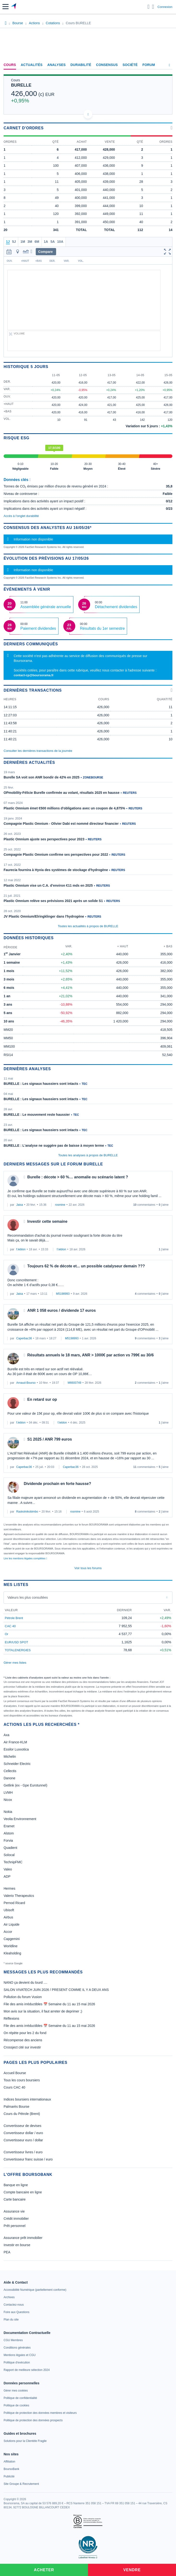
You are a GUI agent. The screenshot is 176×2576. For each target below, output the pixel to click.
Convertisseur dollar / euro (23, 2133)
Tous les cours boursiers (22, 2080)
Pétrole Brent (14, 1618)
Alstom (9, 1833)
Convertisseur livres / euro (23, 2152)
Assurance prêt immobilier (23, 2238)
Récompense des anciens (23, 2040)
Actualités (32, 65)
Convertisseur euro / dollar (23, 2140)
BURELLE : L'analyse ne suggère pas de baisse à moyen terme (54, 1145)
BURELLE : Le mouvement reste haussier (37, 1114)
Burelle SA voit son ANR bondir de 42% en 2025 (41, 777)
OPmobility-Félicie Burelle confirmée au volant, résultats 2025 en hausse (61, 793)
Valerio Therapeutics (19, 1896)
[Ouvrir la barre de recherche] (148, 7)
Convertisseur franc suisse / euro (28, 2159)
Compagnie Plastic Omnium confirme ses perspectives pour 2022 (56, 854)
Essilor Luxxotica (16, 1749)
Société (130, 65)
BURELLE (21, 85)
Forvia (8, 1840)
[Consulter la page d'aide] (153, 7)
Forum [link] (148, 65)
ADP (7, 1876)
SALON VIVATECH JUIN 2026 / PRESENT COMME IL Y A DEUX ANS (56, 1990)
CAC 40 (10, 1626)
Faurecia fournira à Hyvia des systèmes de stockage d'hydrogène (56, 870)
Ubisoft (9, 1910)
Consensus (107, 65)
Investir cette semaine (47, 1221)
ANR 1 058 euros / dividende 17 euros (61, 1310)
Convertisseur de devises (22, 2126)
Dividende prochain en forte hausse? (57, 1484)
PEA (7, 2252)
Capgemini (12, 1939)
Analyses (56, 65)
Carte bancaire (15, 2199)
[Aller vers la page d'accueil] (14, 6)
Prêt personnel (14, 2226)
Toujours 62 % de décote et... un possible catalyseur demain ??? (86, 1266)
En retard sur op (42, 1399)
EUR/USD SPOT (16, 1642)
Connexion (165, 7)
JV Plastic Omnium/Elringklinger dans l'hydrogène (44, 916)
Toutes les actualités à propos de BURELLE (88, 926)
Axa (6, 1735)
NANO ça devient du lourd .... (25, 1982)
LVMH (8, 1792)
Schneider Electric (17, 1764)
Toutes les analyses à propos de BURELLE (88, 1155)
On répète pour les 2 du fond (25, 2033)
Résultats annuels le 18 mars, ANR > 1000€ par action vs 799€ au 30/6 (90, 1355)
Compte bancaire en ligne (23, 2192)
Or (6, 1634)
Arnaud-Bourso (26, 1382)
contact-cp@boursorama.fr (34, 675)
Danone (9, 1778)
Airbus (8, 1917)
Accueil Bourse (15, 2073)
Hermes (9, 1888)
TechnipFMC (13, 1862)
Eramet (9, 1826)
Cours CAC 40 (14, 2087)
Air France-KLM (15, 1742)
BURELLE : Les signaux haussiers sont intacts (41, 1084)
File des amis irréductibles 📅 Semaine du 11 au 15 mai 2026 (49, 2004)
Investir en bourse (17, 2245)
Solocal (9, 1855)
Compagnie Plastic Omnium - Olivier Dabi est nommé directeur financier (61, 823)
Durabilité (80, 65)
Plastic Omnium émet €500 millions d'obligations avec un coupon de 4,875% (64, 808)
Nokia (8, 1812)
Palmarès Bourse (16, 2106)
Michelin (10, 1756)
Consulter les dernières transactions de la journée (38, 751)
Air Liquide (11, 1924)
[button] (5, 6)
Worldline (11, 1946)
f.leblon (21, 1249)
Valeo (8, 1869)
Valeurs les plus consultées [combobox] (27, 1597)
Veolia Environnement (20, 1819)
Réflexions (11, 2018)
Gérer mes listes (15, 1662)
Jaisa (19, 1204)
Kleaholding (12, 1953)
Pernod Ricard (14, 1903)
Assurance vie (14, 2211)
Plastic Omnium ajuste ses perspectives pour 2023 (44, 839)
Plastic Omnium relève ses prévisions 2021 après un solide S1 (53, 901)
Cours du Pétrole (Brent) (22, 2114)
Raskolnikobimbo (27, 1511)
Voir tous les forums (88, 1568)
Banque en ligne (16, 2185)
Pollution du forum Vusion (23, 1997)
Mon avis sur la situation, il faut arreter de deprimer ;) (43, 2011)
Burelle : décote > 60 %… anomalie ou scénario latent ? (77, 1177)
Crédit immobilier (16, 2218)
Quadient (10, 1848)
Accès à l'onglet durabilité (21, 516)
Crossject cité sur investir (22, 2047)
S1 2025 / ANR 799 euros (49, 1439)
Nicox (8, 1800)
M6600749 (74, 1382)
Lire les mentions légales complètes (25, 1558)
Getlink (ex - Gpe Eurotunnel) (25, 1785)
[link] (35, 2289)
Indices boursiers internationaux (27, 2099)
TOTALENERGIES (18, 1650)
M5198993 (63, 1293)
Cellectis (10, 1771)
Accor (8, 1932)
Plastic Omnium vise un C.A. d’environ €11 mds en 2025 (48, 885)
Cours (10, 65)
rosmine (60, 1204)
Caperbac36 (24, 1338)
